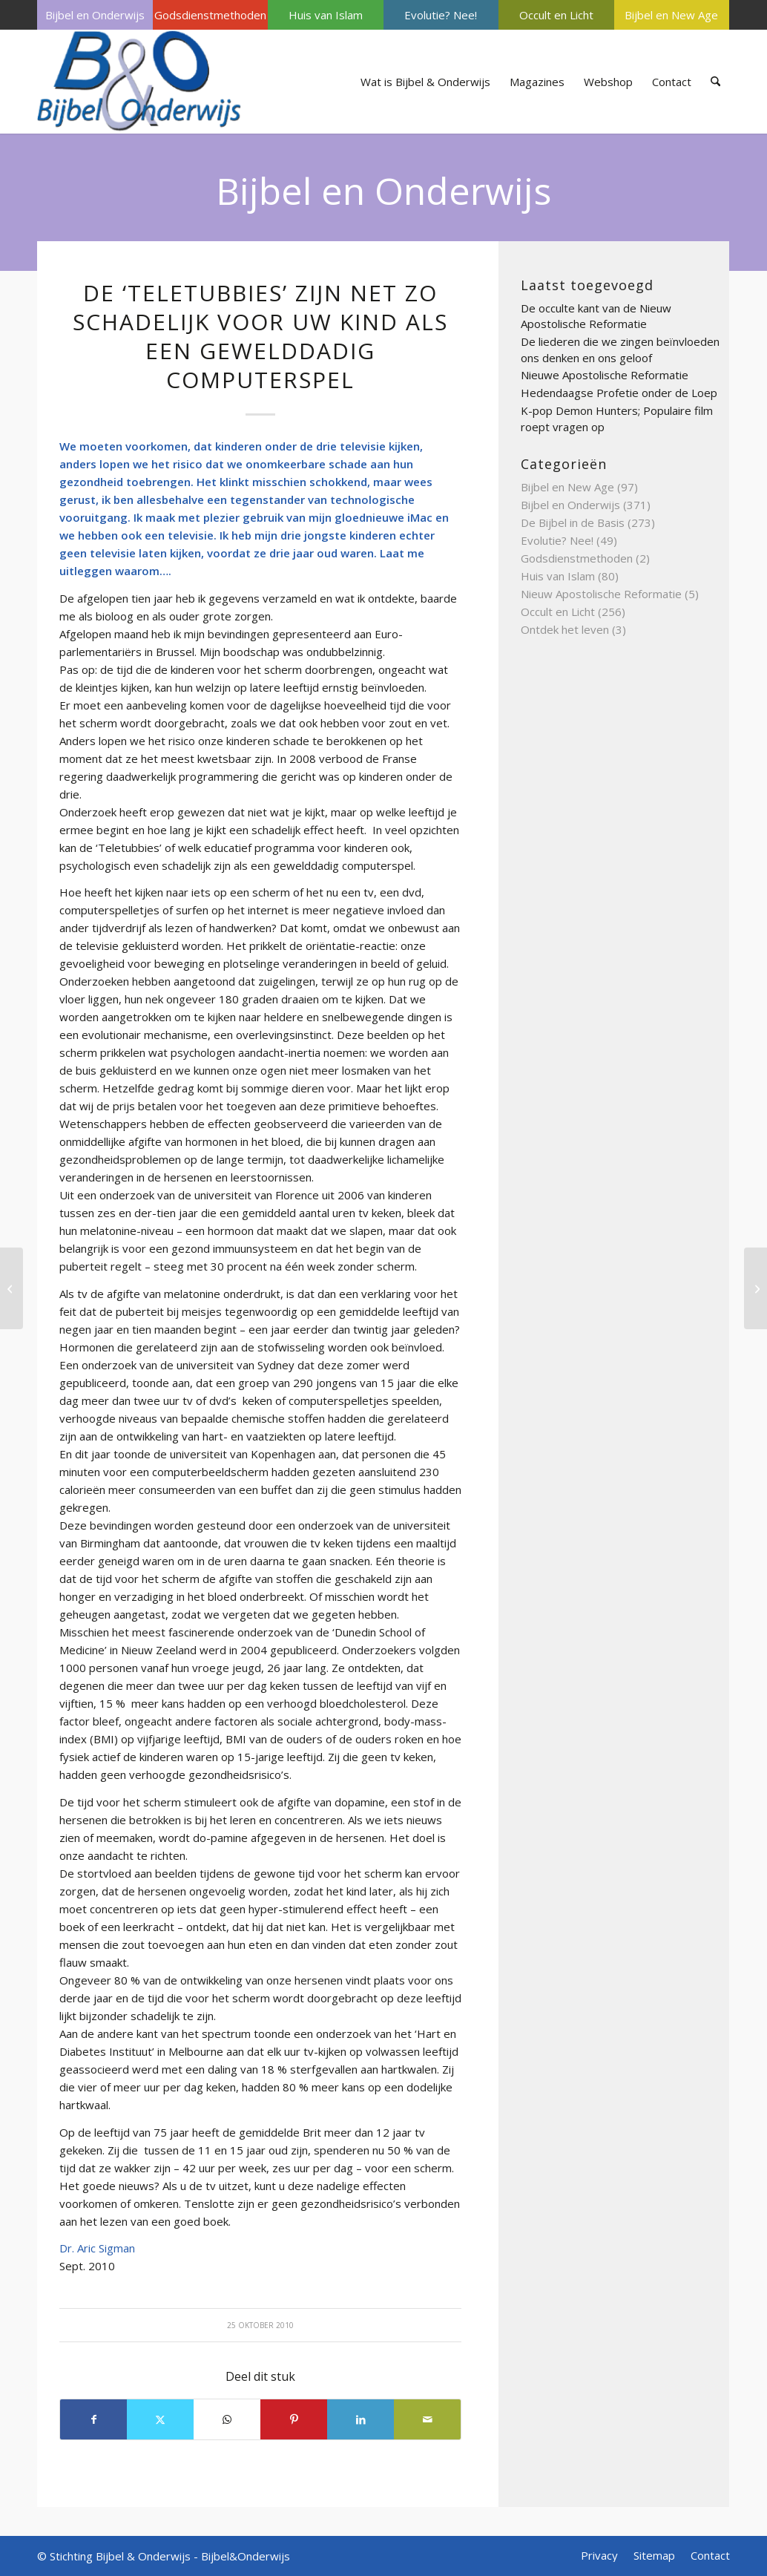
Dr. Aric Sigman (98, 2248)
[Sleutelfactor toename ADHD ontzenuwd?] (755, 1288)
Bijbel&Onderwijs (245, 2556)
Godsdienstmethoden (210, 14)
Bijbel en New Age (671, 14)
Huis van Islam (326, 14)
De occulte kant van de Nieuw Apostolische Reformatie (596, 316)
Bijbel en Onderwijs (95, 14)
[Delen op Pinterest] (293, 2419)
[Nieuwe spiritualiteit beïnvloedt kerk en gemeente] (11, 1288)
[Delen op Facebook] (93, 2419)
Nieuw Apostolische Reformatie (601, 593)
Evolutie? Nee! (440, 14)
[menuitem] (95, 15)
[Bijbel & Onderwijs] (139, 82)
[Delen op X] (160, 2419)
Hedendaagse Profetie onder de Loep (619, 392)
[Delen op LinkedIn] (360, 2419)
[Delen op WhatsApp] (227, 2419)
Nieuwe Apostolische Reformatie (604, 374)
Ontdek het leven (565, 629)
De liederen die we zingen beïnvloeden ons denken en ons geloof (620, 349)
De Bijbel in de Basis (573, 522)
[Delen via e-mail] (427, 2419)
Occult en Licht (556, 14)
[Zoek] (715, 82)
